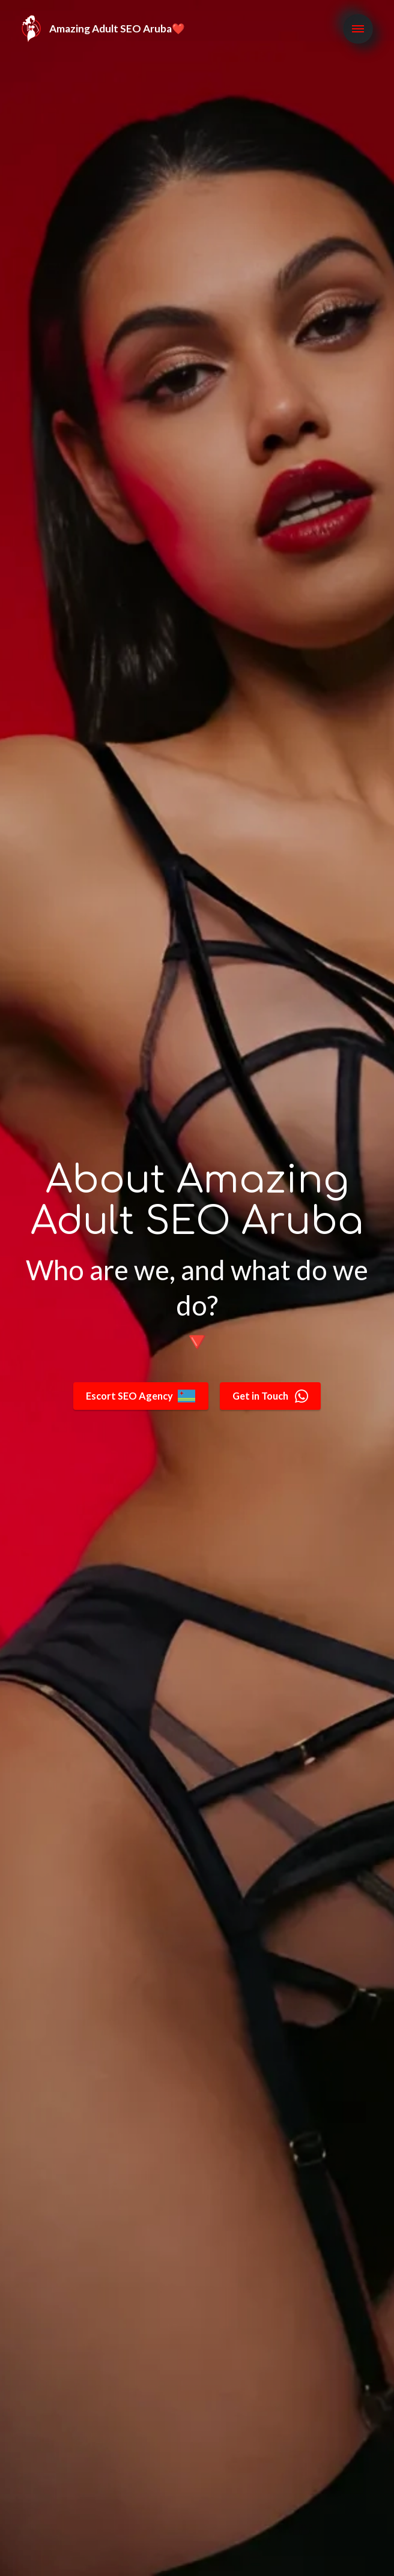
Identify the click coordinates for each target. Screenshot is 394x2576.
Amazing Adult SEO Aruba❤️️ (117, 36)
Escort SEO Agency (138, 1396)
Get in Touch (272, 1396)
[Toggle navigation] (358, 37)
